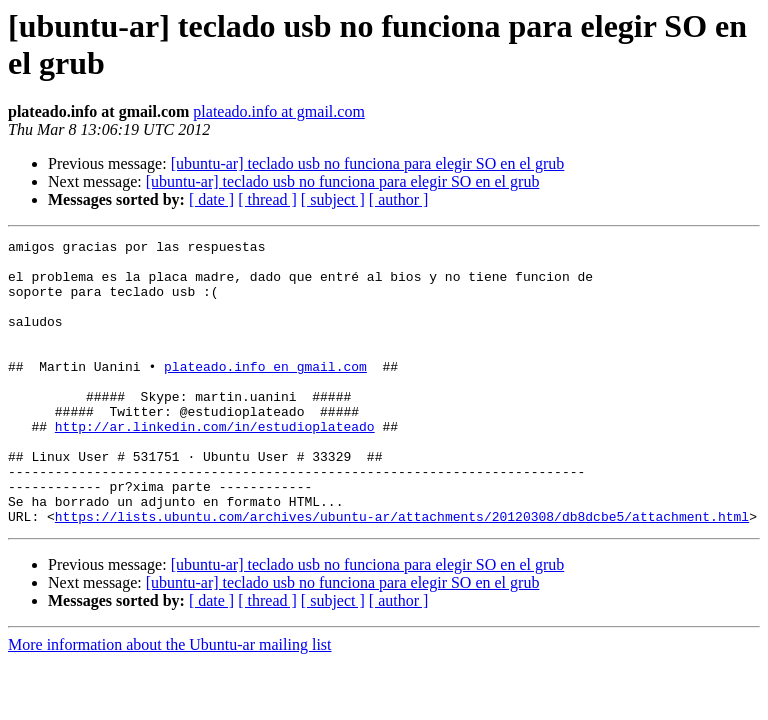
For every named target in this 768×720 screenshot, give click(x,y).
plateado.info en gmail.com (265, 393)
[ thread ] (267, 199)
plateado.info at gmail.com (279, 111)
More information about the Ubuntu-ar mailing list (170, 701)
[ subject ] (333, 199)
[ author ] (399, 199)
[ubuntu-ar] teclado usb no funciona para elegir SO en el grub (368, 163)
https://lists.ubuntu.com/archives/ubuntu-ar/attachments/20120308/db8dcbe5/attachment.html (402, 573)
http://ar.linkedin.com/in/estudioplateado (215, 465)
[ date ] (211, 199)
